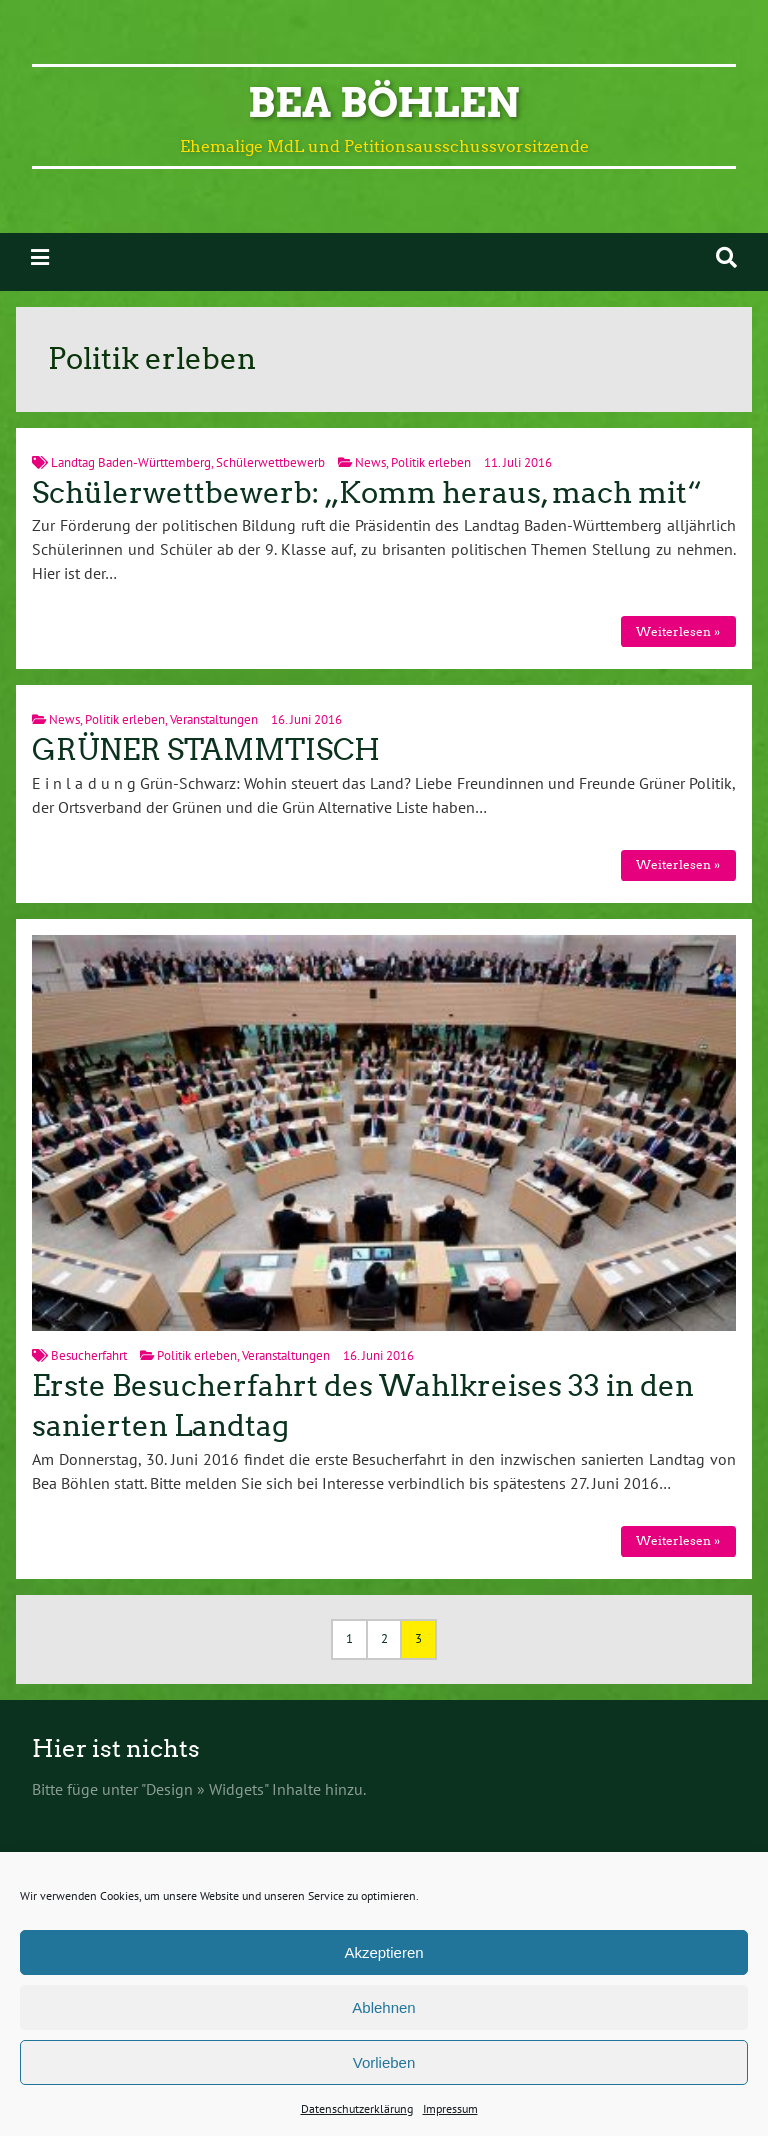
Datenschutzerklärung (357, 2108)
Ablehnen (383, 2007)
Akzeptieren (383, 1952)
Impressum (450, 2108)
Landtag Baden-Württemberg (131, 462)
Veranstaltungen (214, 719)
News (370, 462)
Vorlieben (384, 2062)
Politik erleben (431, 462)
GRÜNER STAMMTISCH (206, 750)
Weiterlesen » (678, 631)
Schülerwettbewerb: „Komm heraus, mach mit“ (367, 493)
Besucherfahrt (89, 1355)
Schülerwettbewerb (270, 462)
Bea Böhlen (384, 103)
